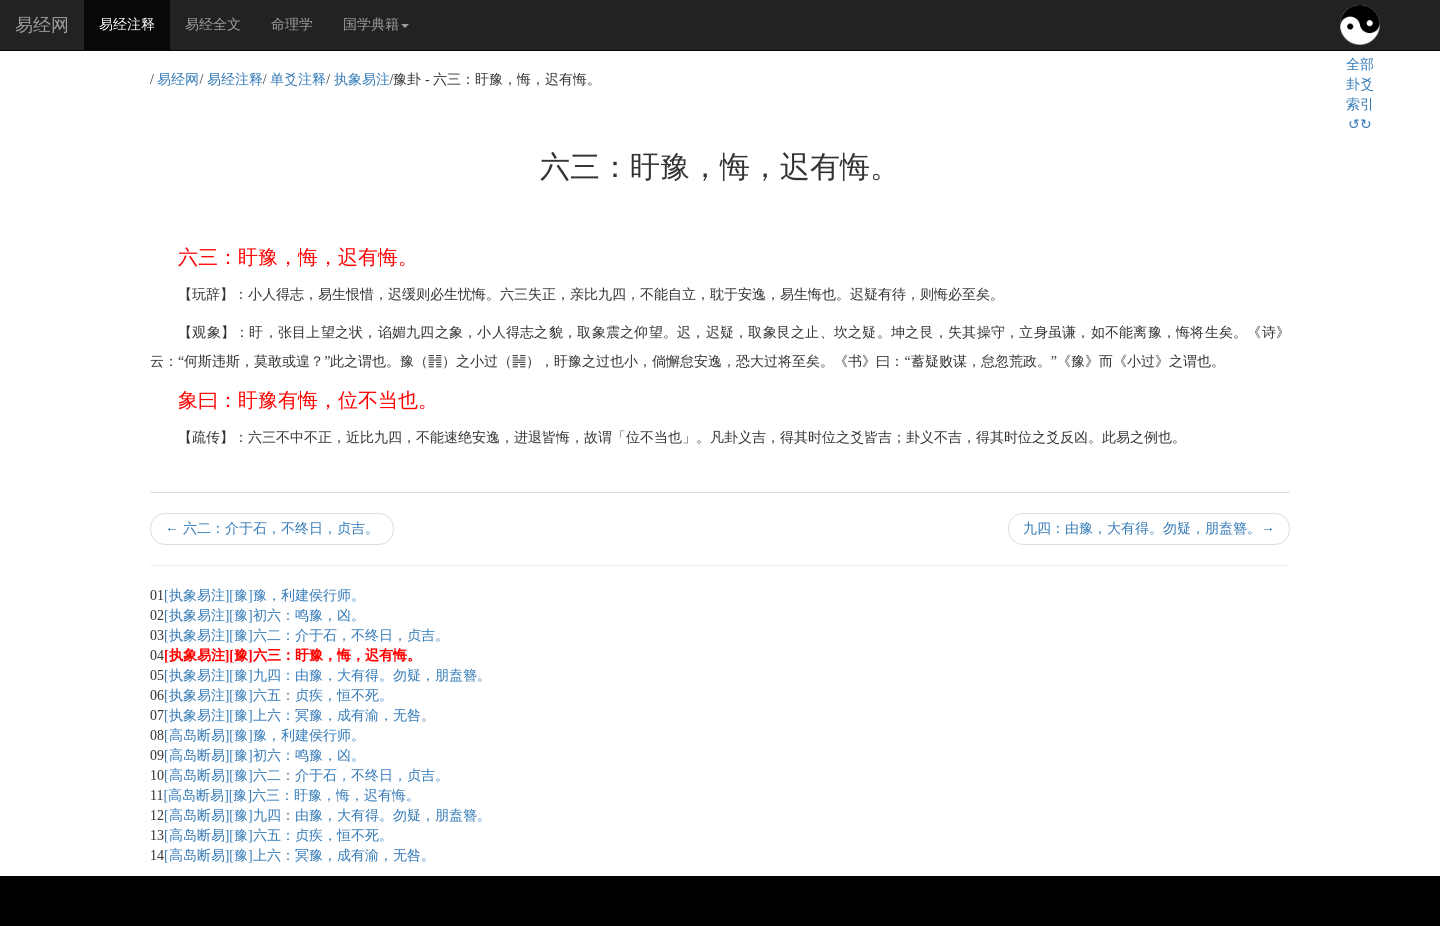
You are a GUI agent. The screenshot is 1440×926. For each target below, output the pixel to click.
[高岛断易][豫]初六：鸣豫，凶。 (264, 755)
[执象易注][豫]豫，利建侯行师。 (264, 595)
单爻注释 (298, 79)
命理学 (292, 24)
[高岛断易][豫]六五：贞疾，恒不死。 (278, 835)
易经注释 (134, 23)
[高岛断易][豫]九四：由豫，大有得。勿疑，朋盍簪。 (327, 815)
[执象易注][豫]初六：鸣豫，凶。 (264, 615)
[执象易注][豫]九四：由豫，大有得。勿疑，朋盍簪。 (327, 675)
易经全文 (213, 24)
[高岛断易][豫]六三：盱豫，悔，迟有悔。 (291, 795)
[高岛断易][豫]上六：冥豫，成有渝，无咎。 (299, 855)
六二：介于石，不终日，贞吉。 (272, 528)
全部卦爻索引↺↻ (1360, 94)
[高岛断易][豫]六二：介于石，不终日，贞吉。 (306, 775)
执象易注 (362, 79)
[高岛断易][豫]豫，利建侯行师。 (264, 735)
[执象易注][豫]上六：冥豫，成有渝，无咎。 (299, 715)
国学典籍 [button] (376, 24)
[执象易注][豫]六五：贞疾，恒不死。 (278, 695)
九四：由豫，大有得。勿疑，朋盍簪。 (1149, 528)
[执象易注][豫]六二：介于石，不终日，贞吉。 (306, 635)
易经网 (42, 25)
